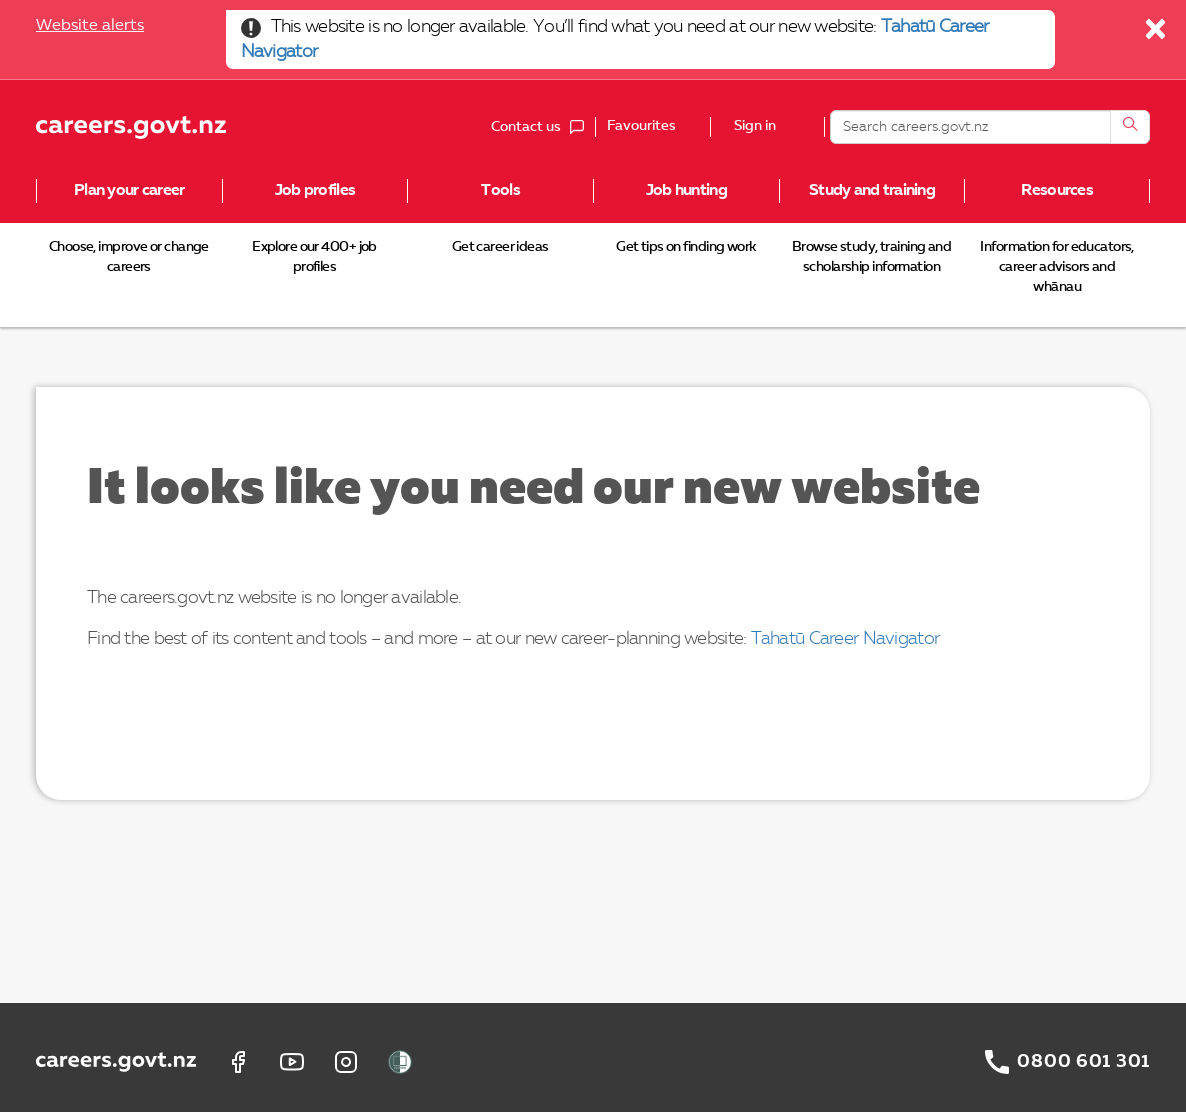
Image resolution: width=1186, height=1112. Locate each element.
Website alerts (90, 26)
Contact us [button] (543, 127)
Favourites (641, 126)
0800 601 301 (1083, 1062)
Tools (500, 191)
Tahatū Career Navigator (845, 639)
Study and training (872, 191)
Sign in (755, 127)
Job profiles (315, 191)
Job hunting (686, 191)
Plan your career (129, 191)
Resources (1057, 191)
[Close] (1156, 34)
